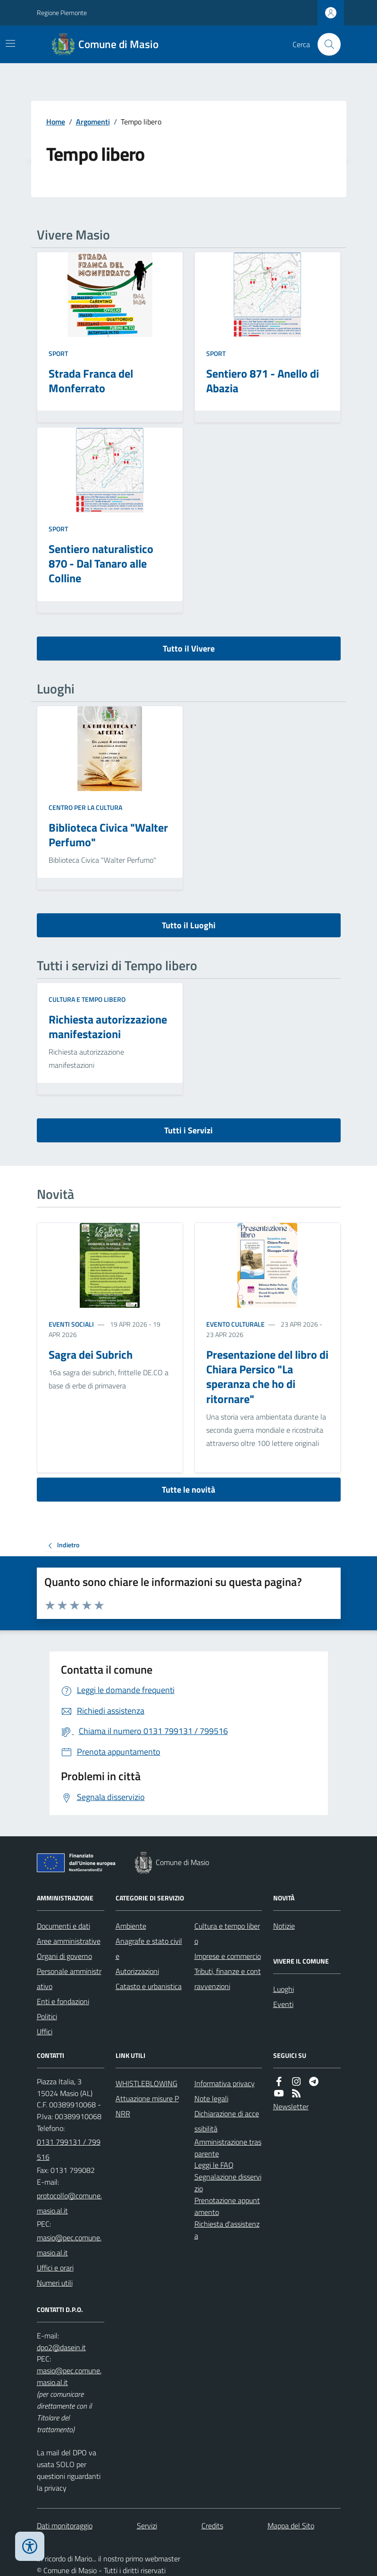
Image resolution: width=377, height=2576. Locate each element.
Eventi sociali (71, 1324)
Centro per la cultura (85, 807)
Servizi (147, 2525)
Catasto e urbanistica (149, 1986)
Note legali (211, 2098)
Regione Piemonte (62, 12)
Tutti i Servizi (188, 1130)
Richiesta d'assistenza (227, 2229)
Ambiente (131, 1926)
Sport (58, 353)
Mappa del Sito (291, 2525)
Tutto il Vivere (189, 648)
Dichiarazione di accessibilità (226, 2121)
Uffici (44, 2031)
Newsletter (291, 2106)
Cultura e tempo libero (87, 999)
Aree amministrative (69, 1941)
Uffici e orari (55, 2267)
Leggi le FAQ (214, 2165)
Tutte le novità (188, 1489)
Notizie (284, 1926)
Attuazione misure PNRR (147, 2106)
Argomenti (93, 121)
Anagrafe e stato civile (149, 1948)
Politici (47, 2016)
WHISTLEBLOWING (146, 2083)
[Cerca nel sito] (325, 44)
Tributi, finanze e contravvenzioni (227, 1978)
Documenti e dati (63, 1926)
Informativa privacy (224, 2083)
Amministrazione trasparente (227, 2147)
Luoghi (283, 1989)
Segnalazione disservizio (227, 2182)
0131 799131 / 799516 (69, 2149)
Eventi (283, 2004)
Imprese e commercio (227, 1956)
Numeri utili (55, 2282)
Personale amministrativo (69, 1978)
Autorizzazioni (137, 1971)
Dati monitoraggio (64, 2525)
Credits (212, 2525)
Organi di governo (64, 1956)
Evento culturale (235, 1324)
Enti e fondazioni (63, 2001)
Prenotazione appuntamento (227, 2206)
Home (55, 121)
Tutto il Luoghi (189, 925)
